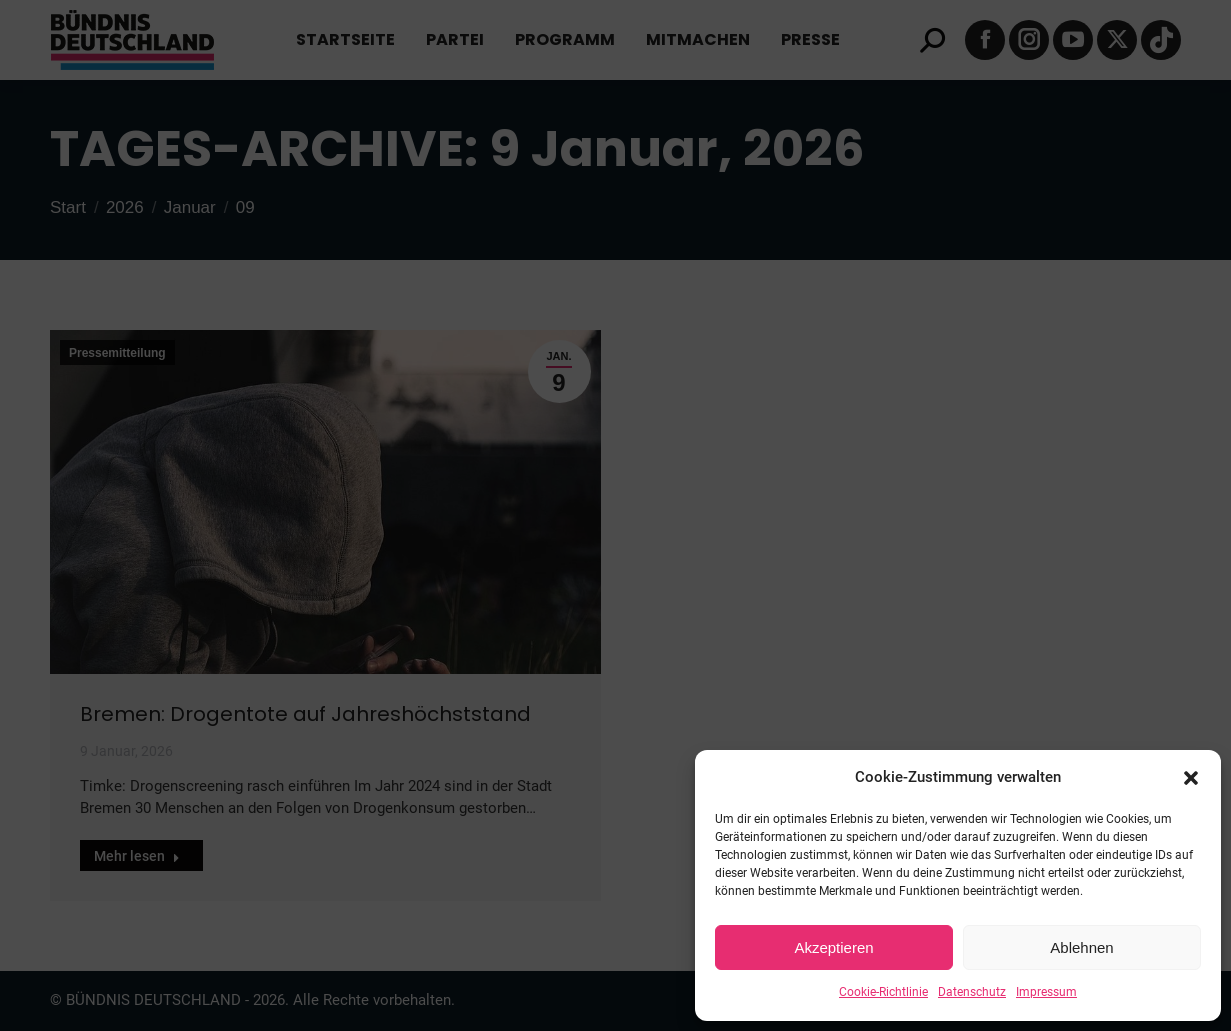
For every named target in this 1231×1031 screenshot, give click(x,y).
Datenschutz (972, 992)
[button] (1191, 778)
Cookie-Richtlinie (883, 992)
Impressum (1046, 992)
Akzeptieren (833, 947)
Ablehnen (1081, 947)
